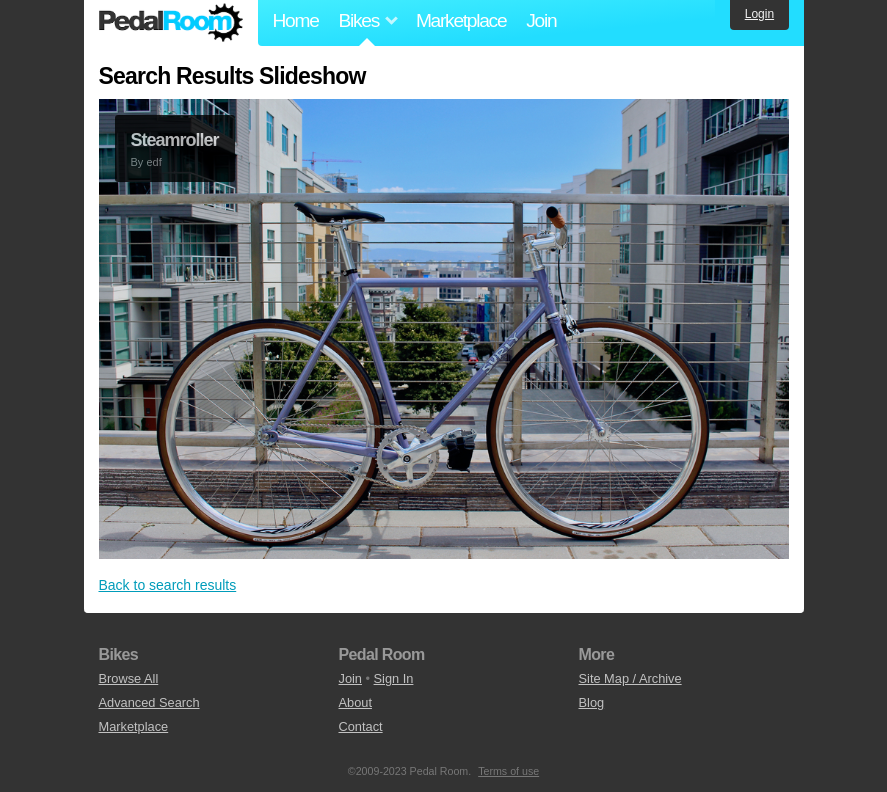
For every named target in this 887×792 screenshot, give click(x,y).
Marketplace (461, 20)
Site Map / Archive (630, 678)
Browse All (129, 678)
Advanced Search (149, 702)
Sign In (394, 678)
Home (296, 20)
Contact (361, 726)
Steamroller (175, 140)
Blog (592, 702)
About (355, 702)
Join (541, 20)
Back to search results (168, 585)
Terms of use (508, 771)
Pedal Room (171, 23)
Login (759, 14)
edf (153, 162)
